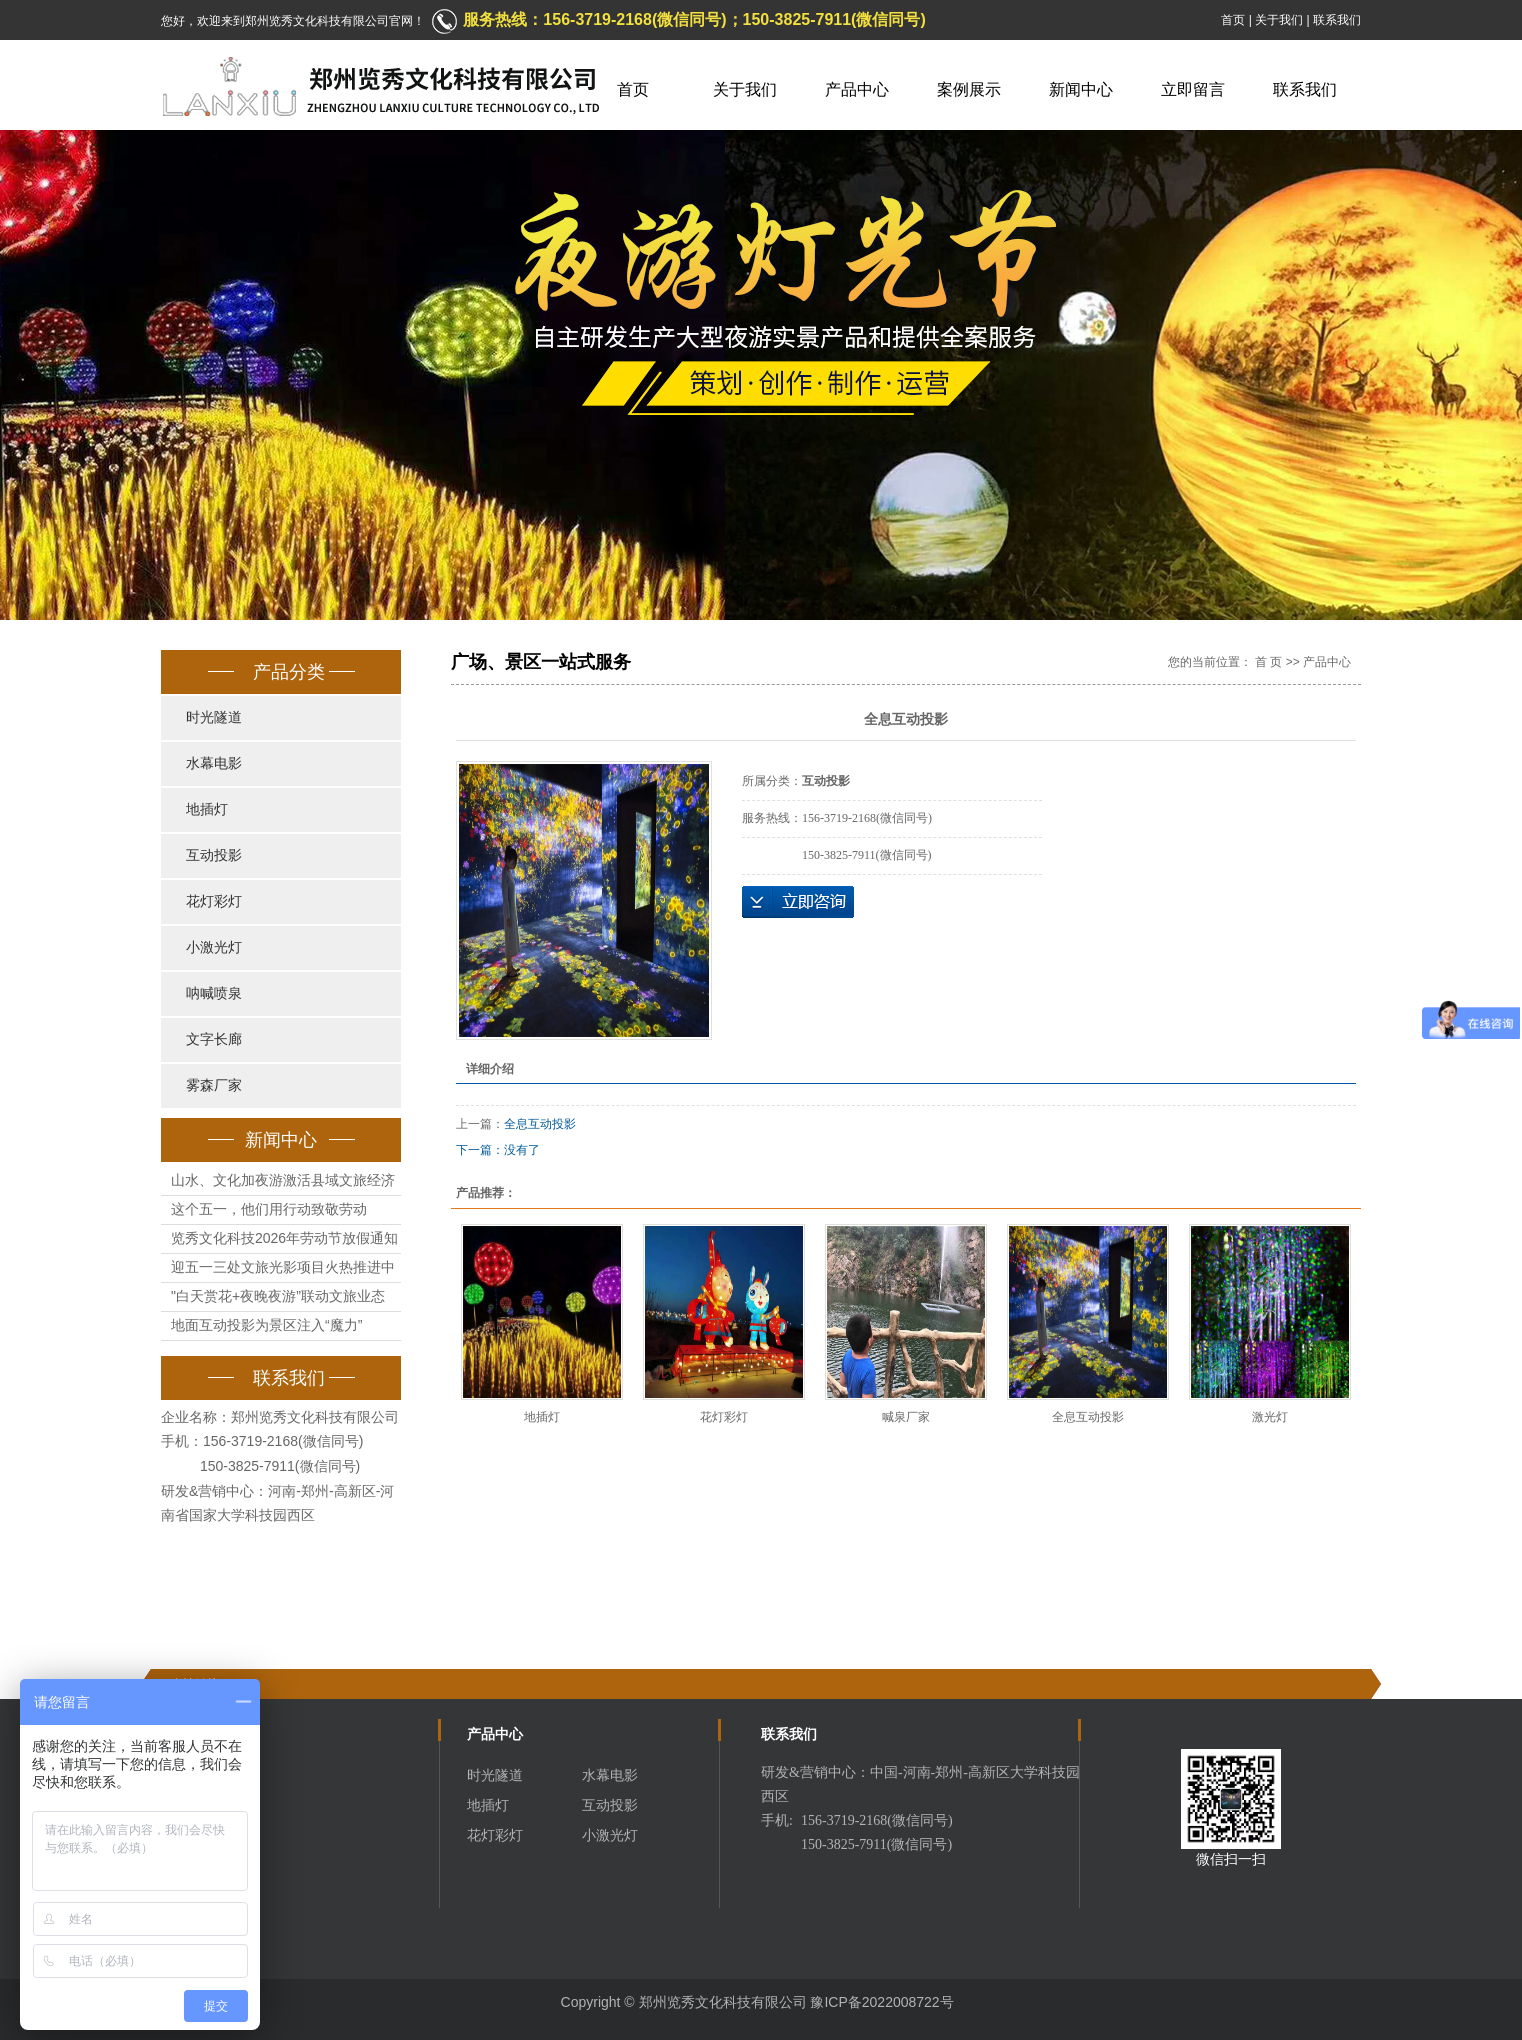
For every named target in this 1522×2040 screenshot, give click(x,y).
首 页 (1268, 662)
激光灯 (1270, 1417)
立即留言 (1193, 89)
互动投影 (214, 855)
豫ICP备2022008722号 (881, 2002)
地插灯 (207, 809)
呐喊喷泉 (214, 993)
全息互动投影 (540, 1124)
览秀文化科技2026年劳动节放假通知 (284, 1238)
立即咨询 (798, 902)
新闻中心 (1081, 89)
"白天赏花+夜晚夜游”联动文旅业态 (278, 1296)
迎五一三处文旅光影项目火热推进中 (283, 1267)
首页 (1233, 20)
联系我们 (1337, 20)
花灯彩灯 (214, 901)
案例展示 (969, 89)
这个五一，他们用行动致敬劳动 (269, 1209)
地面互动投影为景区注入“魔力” (266, 1325)
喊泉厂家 (906, 1417)
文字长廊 (214, 1039)
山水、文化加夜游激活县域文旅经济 (283, 1180)
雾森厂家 (214, 1085)
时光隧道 (214, 717)
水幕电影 (214, 763)
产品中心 (857, 89)
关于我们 (1279, 20)
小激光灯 (214, 947)
